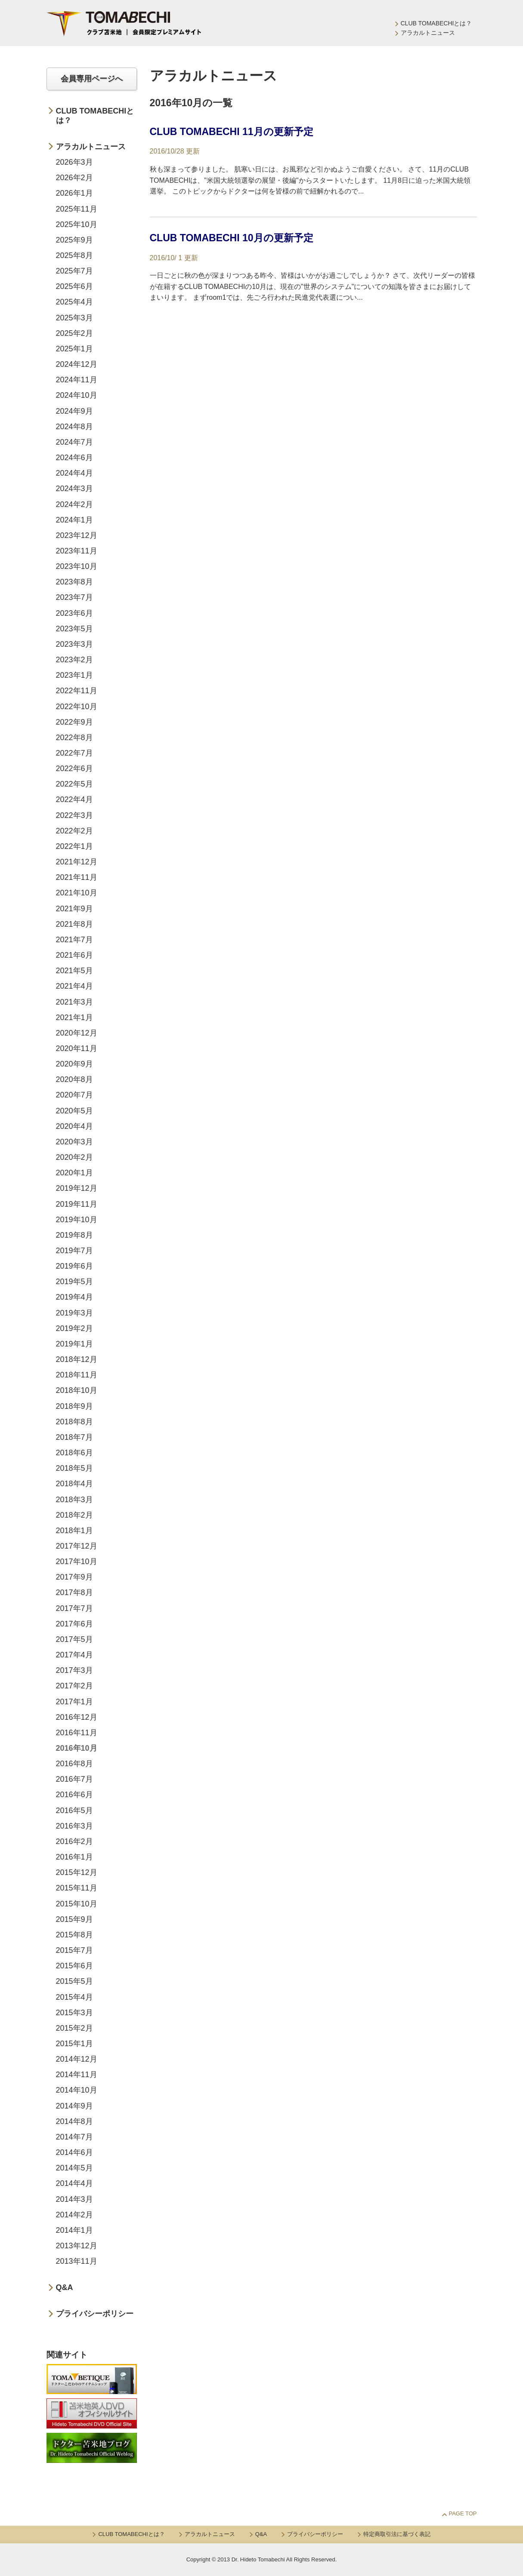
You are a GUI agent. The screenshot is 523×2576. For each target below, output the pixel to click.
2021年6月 (74, 955)
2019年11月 (76, 1204)
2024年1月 (74, 520)
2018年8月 (74, 1421)
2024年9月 (74, 411)
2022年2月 (74, 831)
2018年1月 (74, 1530)
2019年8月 (74, 1235)
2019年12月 (76, 1188)
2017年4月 (74, 1655)
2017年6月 (74, 1624)
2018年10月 (76, 1390)
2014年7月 (74, 2137)
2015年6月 (74, 1965)
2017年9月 (74, 1577)
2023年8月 (74, 582)
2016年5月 (74, 1810)
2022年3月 (74, 815)
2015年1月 (74, 2043)
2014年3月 (74, 2199)
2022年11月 (76, 690)
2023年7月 (74, 597)
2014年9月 (74, 2106)
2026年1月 (74, 193)
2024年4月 (74, 473)
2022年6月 (74, 768)
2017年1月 (74, 1701)
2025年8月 (74, 255)
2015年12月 (76, 1872)
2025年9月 (74, 240)
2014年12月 (76, 2059)
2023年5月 (74, 628)
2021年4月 (74, 986)
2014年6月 (74, 2152)
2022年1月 (74, 846)
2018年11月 (76, 1375)
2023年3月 (74, 644)
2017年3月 (74, 1670)
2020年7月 (74, 1095)
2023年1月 (74, 675)
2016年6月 (74, 1794)
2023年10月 (76, 566)
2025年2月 (74, 333)
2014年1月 (74, 2230)
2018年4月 (74, 1483)
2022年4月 (74, 799)
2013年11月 (76, 2261)
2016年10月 (76, 1748)
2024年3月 (74, 488)
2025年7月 (74, 271)
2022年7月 (74, 753)
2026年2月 (74, 177)
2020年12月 (76, 1033)
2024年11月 (76, 379)
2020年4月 (74, 1126)
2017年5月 (74, 1639)
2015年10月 (76, 1904)
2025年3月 (74, 318)
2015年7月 (74, 1950)
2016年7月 (74, 1779)
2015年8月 (74, 1934)
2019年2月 (74, 1328)
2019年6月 (74, 1266)
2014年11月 (76, 2074)
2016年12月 (76, 1717)
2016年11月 (76, 1732)
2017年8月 (74, 1592)
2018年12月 (76, 1359)
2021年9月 (74, 908)
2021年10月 (76, 892)
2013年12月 (76, 2245)
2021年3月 (74, 1002)
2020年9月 (74, 1064)
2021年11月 (76, 877)
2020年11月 (76, 1048)
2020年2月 (74, 1157)
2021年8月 (74, 924)
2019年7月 (74, 1250)
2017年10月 (76, 1561)
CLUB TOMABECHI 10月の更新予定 (231, 237)
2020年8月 (74, 1079)
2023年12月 (76, 535)
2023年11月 (76, 551)
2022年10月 (76, 706)
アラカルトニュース (428, 32)
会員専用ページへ (92, 78)
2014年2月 (74, 2214)
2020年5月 (74, 1111)
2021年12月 (76, 862)
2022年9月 (74, 722)
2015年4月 (74, 1997)
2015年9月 (74, 1919)
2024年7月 (74, 442)
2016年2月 (74, 1841)
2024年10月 (76, 395)
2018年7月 (74, 1437)
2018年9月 (74, 1406)
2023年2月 (74, 659)
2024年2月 (74, 504)
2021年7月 (74, 939)
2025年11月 (76, 209)
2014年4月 (74, 2183)
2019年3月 (74, 1313)
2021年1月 (74, 1017)
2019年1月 (74, 1344)
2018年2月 (74, 1515)
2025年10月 (76, 224)
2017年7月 (74, 1608)
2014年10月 (76, 2090)
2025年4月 (74, 302)
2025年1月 (74, 348)
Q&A (64, 2287)
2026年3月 (74, 162)
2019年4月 (74, 1297)
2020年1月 (74, 1172)
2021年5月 (74, 970)
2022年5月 (74, 784)
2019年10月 (76, 1219)
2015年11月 (76, 1888)
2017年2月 (74, 1685)
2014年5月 (74, 2168)
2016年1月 (74, 1857)
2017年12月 (76, 1546)
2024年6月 (74, 457)
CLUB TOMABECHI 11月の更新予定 (231, 131)
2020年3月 (74, 1141)
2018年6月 (74, 1452)
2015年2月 (74, 2028)
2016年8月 (74, 1763)
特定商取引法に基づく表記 (396, 2534)
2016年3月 (74, 1826)
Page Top (463, 2513)
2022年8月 (74, 737)
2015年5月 (74, 1981)
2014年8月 (74, 2121)
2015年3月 (74, 2012)
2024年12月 (76, 364)
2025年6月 (74, 286)
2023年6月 (74, 613)
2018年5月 (74, 1468)
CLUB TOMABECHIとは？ (436, 23)
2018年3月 (74, 1499)
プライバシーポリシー (94, 2313)
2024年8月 (74, 426)
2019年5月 (74, 1281)
